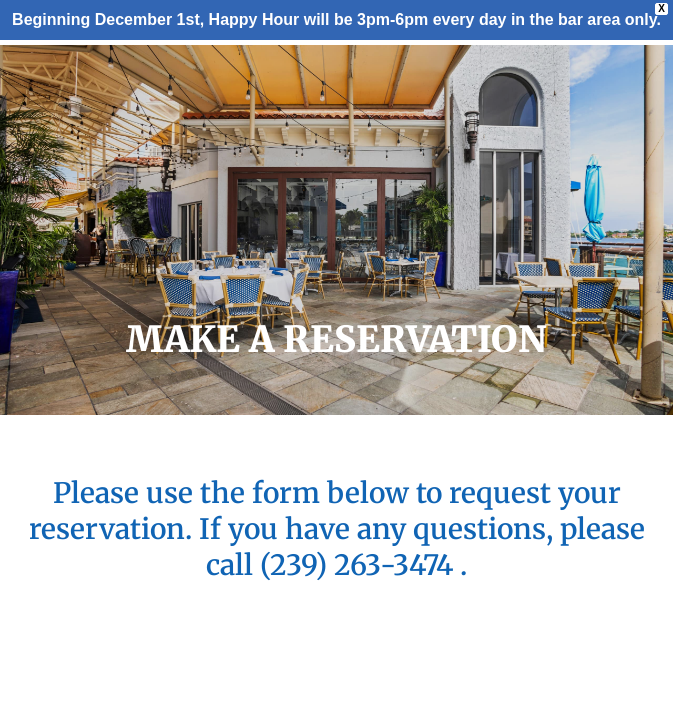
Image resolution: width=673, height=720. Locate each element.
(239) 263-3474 (360, 565)
